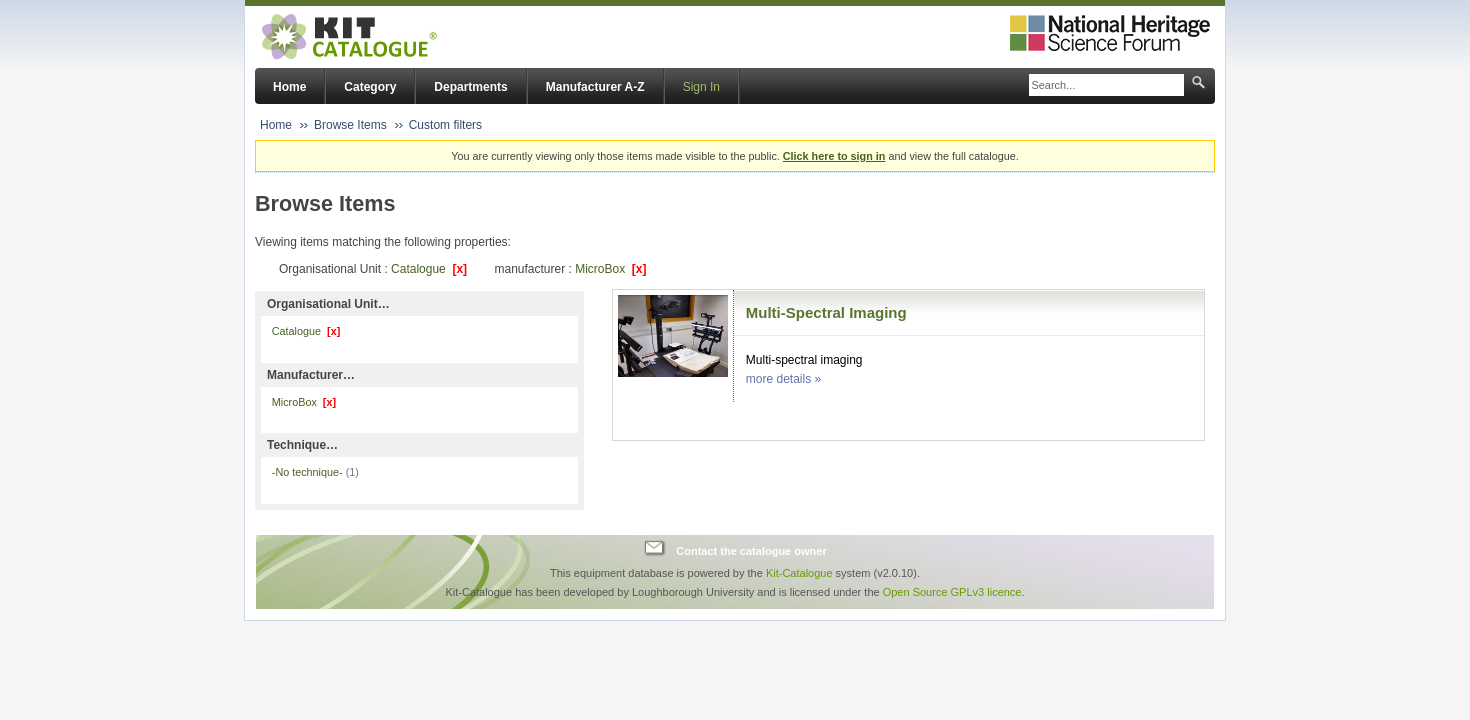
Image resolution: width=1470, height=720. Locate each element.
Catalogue (429, 269)
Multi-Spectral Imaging (826, 312)
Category (370, 87)
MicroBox (610, 269)
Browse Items (350, 125)
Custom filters (445, 125)
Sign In (701, 87)
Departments (470, 87)
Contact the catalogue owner (751, 551)
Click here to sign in (834, 156)
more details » (783, 379)
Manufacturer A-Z (595, 87)
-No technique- (315, 472)
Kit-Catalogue (799, 573)
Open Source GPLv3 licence (952, 592)
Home (289, 87)
